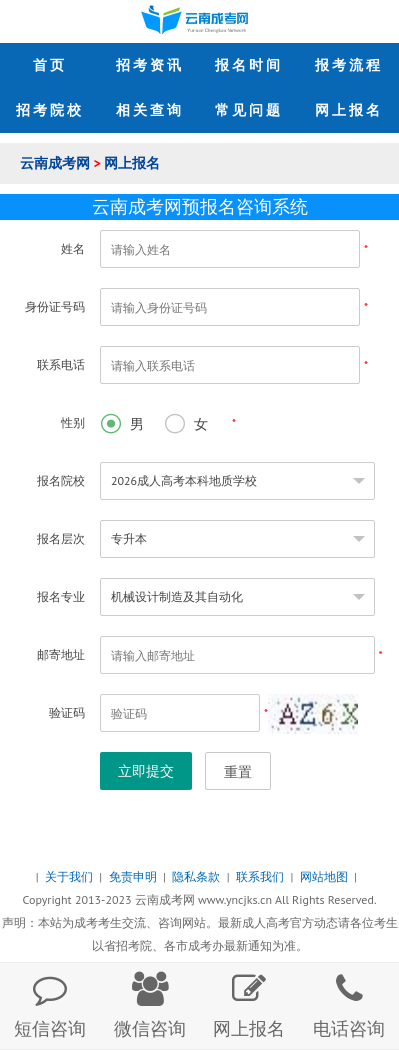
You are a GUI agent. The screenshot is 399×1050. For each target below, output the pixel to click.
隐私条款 (197, 876)
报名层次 (61, 538)
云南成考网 (57, 163)
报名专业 (61, 596)
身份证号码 (55, 306)
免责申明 (134, 876)
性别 (73, 422)
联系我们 (261, 876)
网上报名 (132, 163)
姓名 (73, 248)
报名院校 (61, 480)
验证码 (67, 712)
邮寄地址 (61, 654)
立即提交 (146, 771)
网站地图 (325, 876)
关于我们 (70, 876)
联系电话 (61, 364)
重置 (238, 772)
